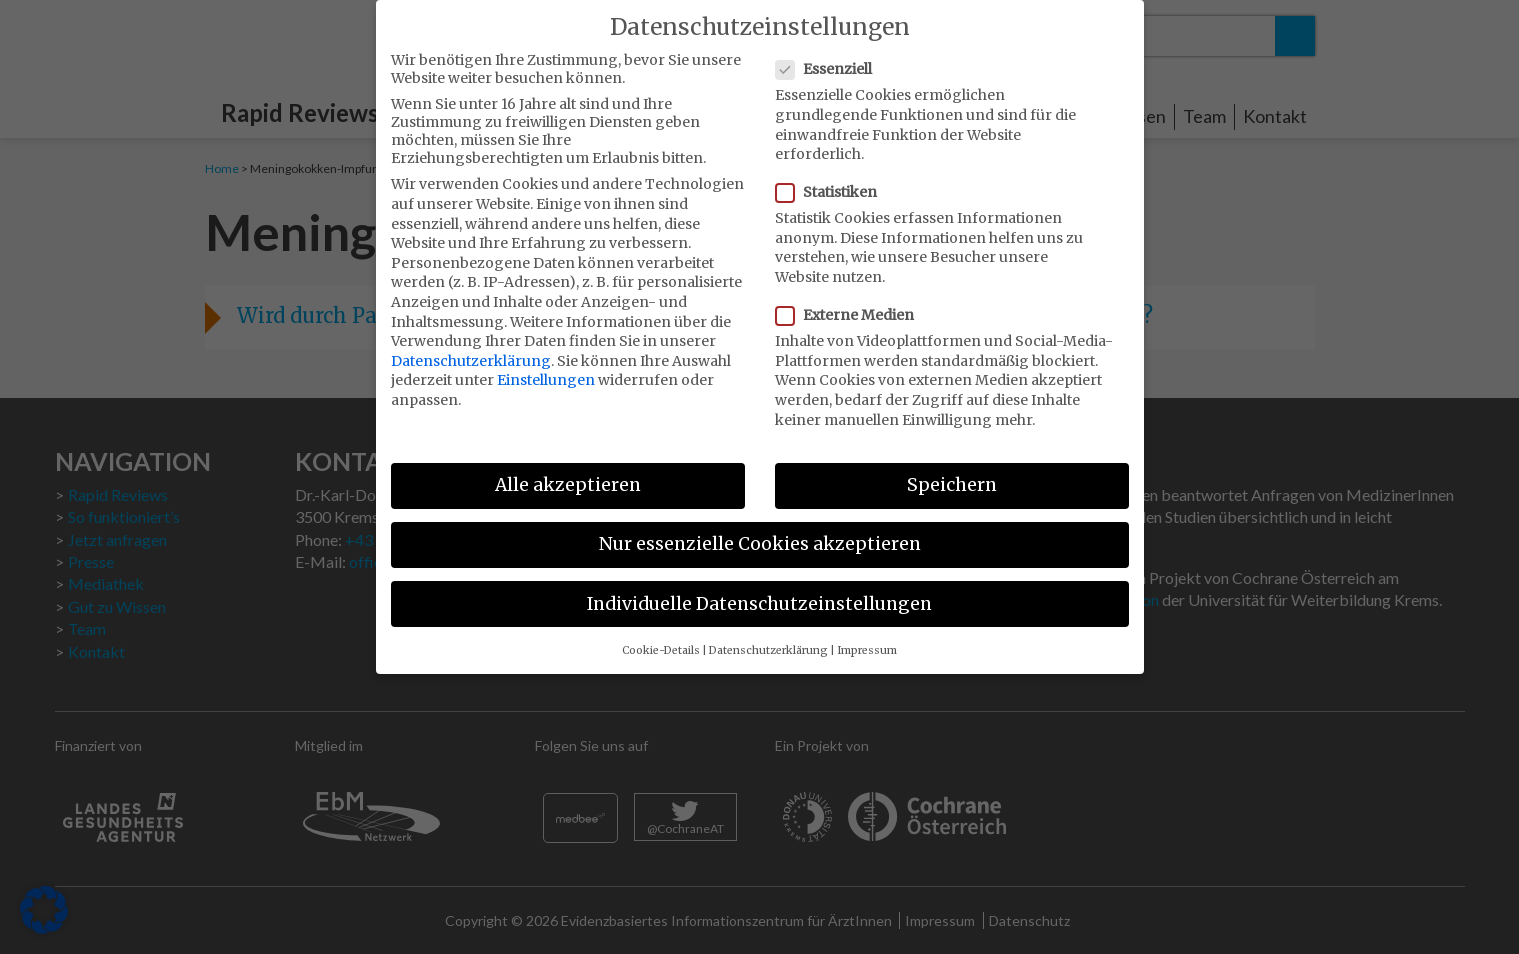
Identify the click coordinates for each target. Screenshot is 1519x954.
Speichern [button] (952, 472)
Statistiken (832, 179)
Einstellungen (546, 367)
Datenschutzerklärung (471, 347)
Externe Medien (851, 302)
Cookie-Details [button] (661, 636)
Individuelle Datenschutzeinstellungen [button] (759, 590)
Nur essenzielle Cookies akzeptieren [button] (760, 531)
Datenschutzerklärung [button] (768, 636)
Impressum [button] (867, 636)
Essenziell (830, 56)
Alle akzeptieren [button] (568, 472)
